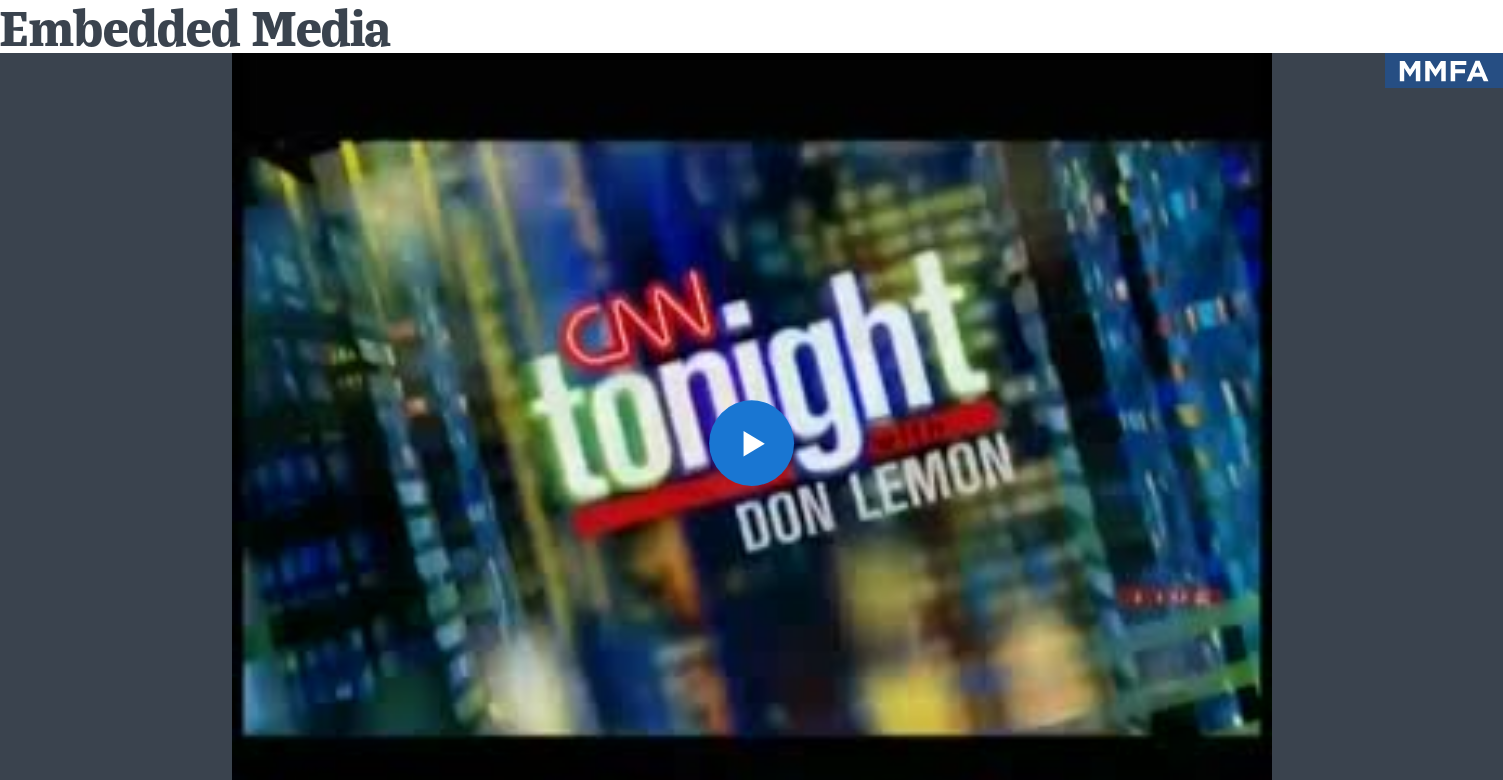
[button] (752, 443)
